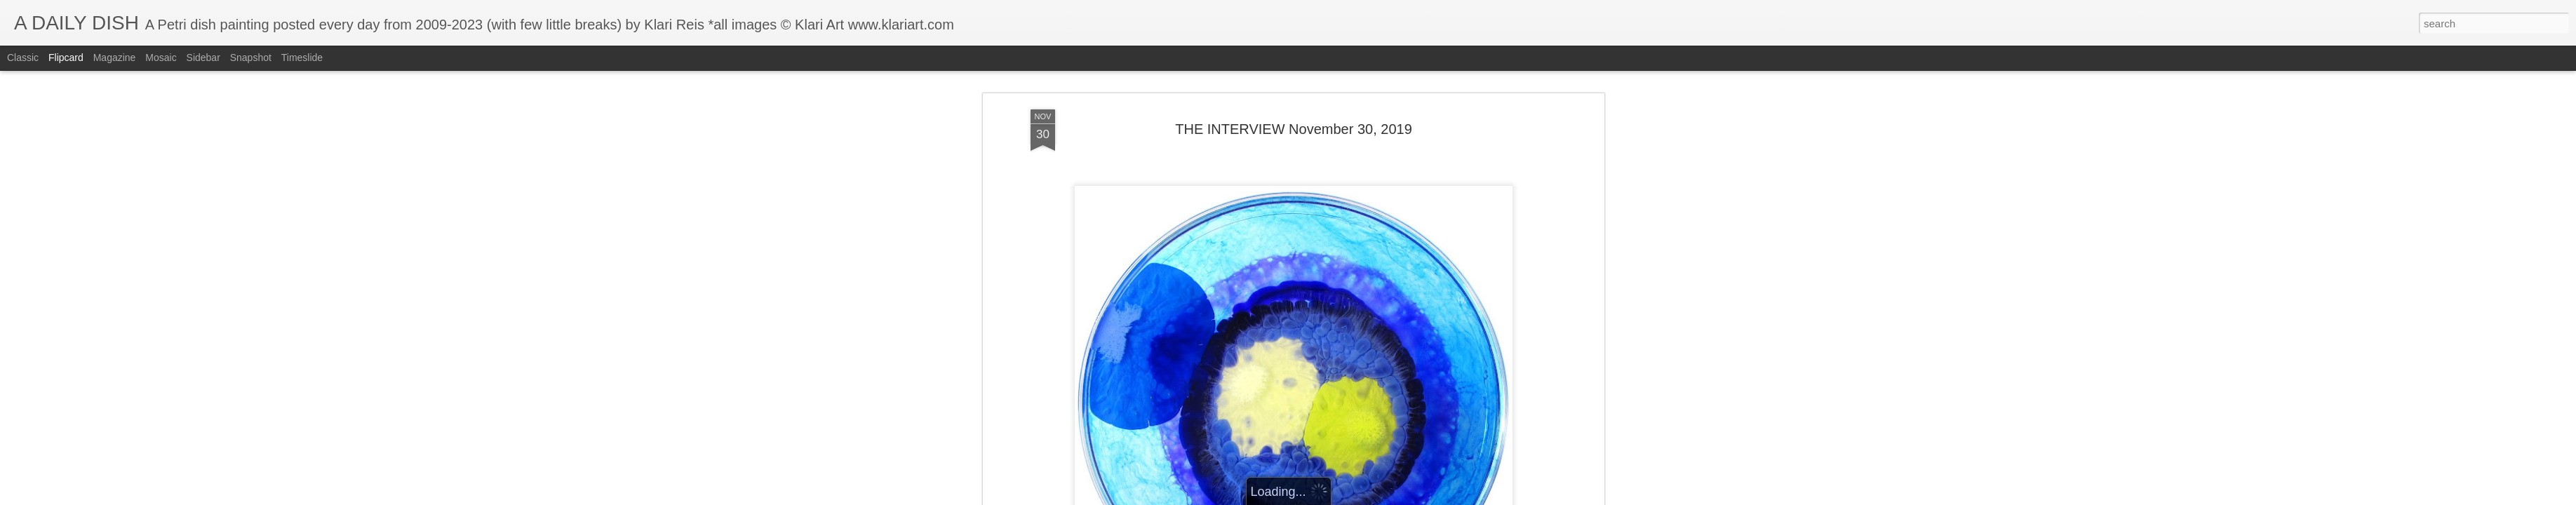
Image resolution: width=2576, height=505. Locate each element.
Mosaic (160, 57)
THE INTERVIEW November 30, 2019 (1293, 106)
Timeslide (302, 57)
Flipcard (65, 57)
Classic (23, 57)
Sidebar (203, 57)
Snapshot (250, 57)
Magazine (114, 57)
